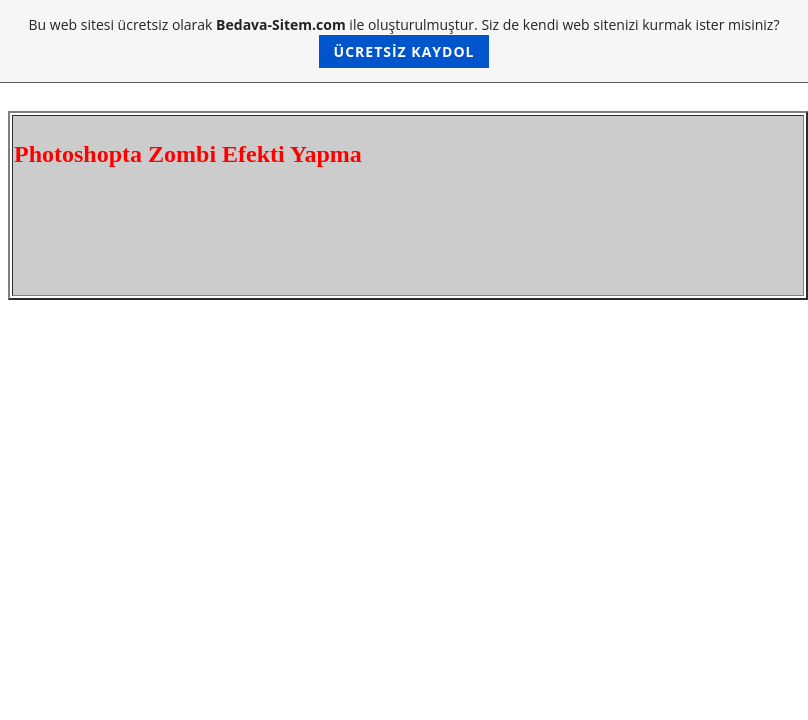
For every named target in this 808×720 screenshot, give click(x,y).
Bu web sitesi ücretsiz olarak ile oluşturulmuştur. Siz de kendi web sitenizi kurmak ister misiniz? (404, 41)
